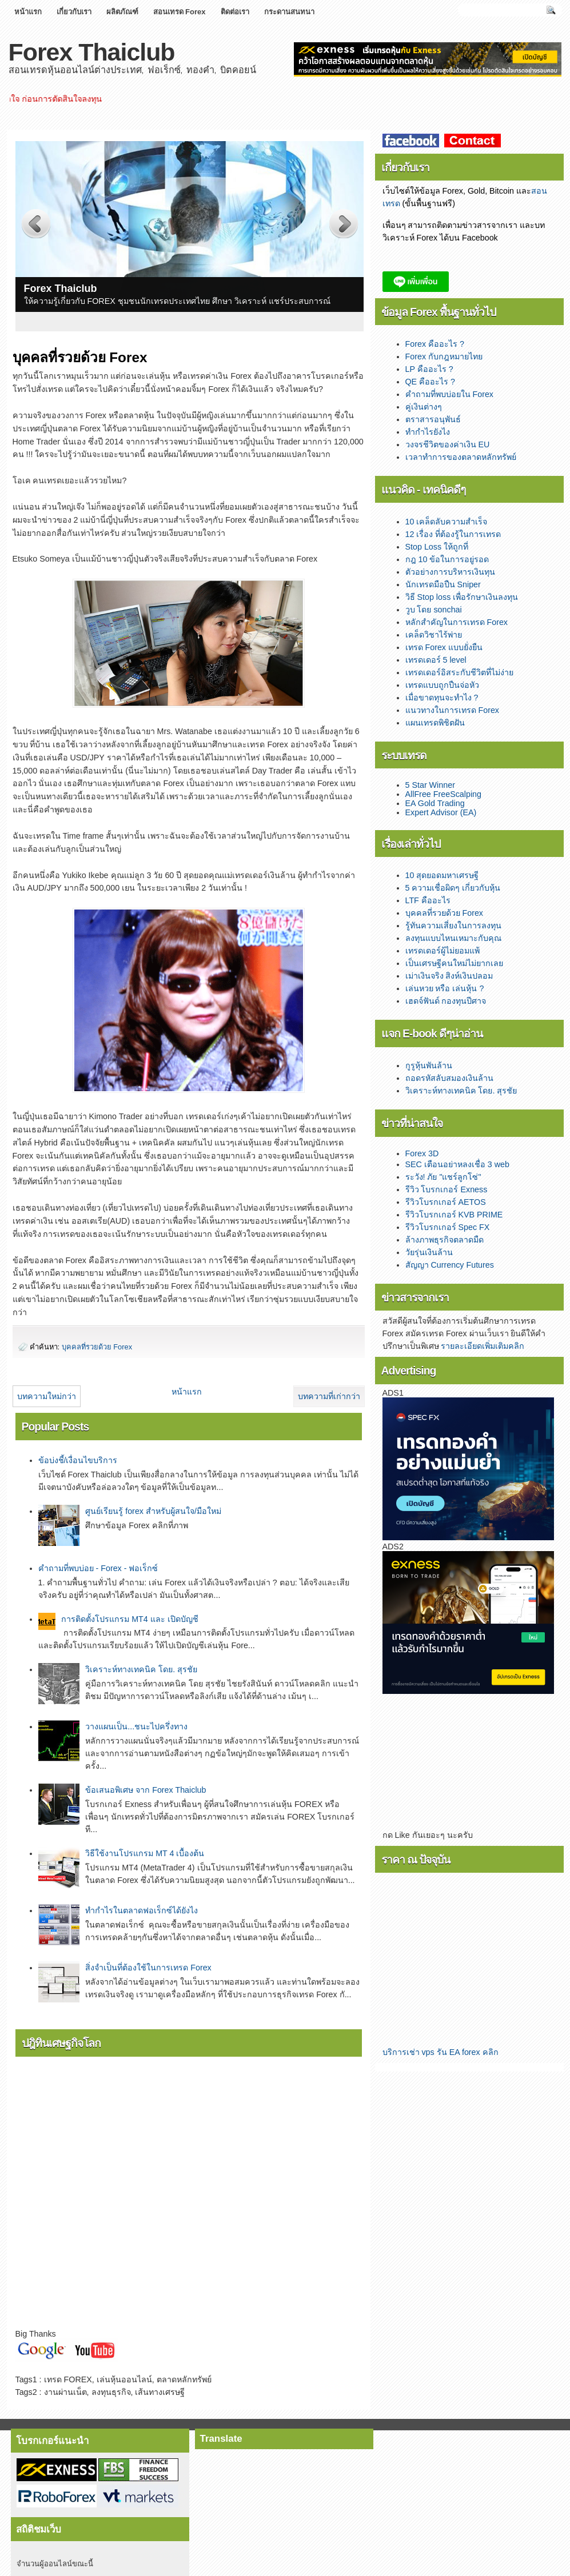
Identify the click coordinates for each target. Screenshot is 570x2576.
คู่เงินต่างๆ (423, 406)
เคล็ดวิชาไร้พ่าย (433, 634)
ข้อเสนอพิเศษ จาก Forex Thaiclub (145, 1789)
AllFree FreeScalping (443, 794)
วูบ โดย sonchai (433, 609)
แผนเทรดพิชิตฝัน (435, 722)
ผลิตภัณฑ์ (122, 11)
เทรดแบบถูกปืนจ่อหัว (442, 685)
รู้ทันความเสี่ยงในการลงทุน (453, 925)
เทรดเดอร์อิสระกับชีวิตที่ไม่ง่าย (459, 672)
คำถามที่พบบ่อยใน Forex (449, 394)
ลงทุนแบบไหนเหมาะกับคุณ (453, 938)
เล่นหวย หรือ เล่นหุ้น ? (444, 988)
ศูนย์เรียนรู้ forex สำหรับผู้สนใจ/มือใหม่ (153, 1511)
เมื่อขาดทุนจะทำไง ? (442, 697)
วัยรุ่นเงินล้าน (429, 1252)
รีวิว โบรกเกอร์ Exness (446, 1189)
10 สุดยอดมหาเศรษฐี (442, 875)
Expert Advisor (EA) (441, 812)
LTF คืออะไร (428, 900)
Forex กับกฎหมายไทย (444, 356)
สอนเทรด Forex (179, 11)
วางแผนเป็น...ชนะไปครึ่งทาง (136, 1726)
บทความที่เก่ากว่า (329, 1396)
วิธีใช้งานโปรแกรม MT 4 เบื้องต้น (144, 1853)
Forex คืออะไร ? (434, 343)
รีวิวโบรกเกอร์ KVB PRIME (454, 1214)
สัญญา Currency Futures (449, 1264)
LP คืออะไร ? (429, 369)
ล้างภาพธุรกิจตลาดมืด (444, 1239)
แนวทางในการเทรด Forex (452, 710)
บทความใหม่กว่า (46, 1396)
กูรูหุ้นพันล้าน (428, 1065)
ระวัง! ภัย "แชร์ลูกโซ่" (443, 1176)
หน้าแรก (28, 11)
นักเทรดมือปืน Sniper (443, 584)
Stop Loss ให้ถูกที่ (437, 546)
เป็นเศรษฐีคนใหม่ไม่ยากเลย (454, 963)
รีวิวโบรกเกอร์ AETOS (445, 1202)
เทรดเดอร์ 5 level (436, 659)
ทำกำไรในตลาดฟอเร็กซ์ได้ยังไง (141, 1910)
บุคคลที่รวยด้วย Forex (97, 1347)
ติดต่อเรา (235, 11)
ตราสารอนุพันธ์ (433, 419)
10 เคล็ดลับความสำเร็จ (446, 521)
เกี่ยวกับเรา (74, 11)
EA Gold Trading (435, 803)
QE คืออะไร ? (430, 381)
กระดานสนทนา (289, 11)
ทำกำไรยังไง (427, 431)
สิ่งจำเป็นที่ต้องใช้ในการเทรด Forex (148, 1967)
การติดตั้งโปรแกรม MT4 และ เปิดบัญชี (129, 1619)
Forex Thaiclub (92, 52)
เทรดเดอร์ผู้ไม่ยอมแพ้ (442, 950)
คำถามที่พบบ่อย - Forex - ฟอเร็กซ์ (98, 1568)
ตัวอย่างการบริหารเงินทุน (450, 571)
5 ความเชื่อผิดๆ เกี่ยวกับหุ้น (453, 887)
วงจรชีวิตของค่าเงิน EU (447, 444)
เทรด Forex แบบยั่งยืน (444, 647)
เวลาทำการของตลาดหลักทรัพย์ (460, 457)
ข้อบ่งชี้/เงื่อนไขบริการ (78, 1460)
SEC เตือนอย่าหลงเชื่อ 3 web (457, 1164)
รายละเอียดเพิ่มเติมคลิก (482, 1346)
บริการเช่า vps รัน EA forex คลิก (440, 2052)
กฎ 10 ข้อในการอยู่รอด (447, 559)
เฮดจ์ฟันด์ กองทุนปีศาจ (446, 1000)
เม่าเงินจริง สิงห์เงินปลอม (449, 975)
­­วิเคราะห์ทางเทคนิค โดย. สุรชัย (141, 1669)
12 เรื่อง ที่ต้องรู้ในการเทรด (453, 534)
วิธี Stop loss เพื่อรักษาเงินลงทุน (462, 597)
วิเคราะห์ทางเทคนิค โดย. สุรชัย (461, 1090)
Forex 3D (422, 1153)
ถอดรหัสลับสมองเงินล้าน (449, 1078)
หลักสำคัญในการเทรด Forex (456, 622)
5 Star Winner (430, 785)
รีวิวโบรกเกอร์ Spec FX (447, 1227)
